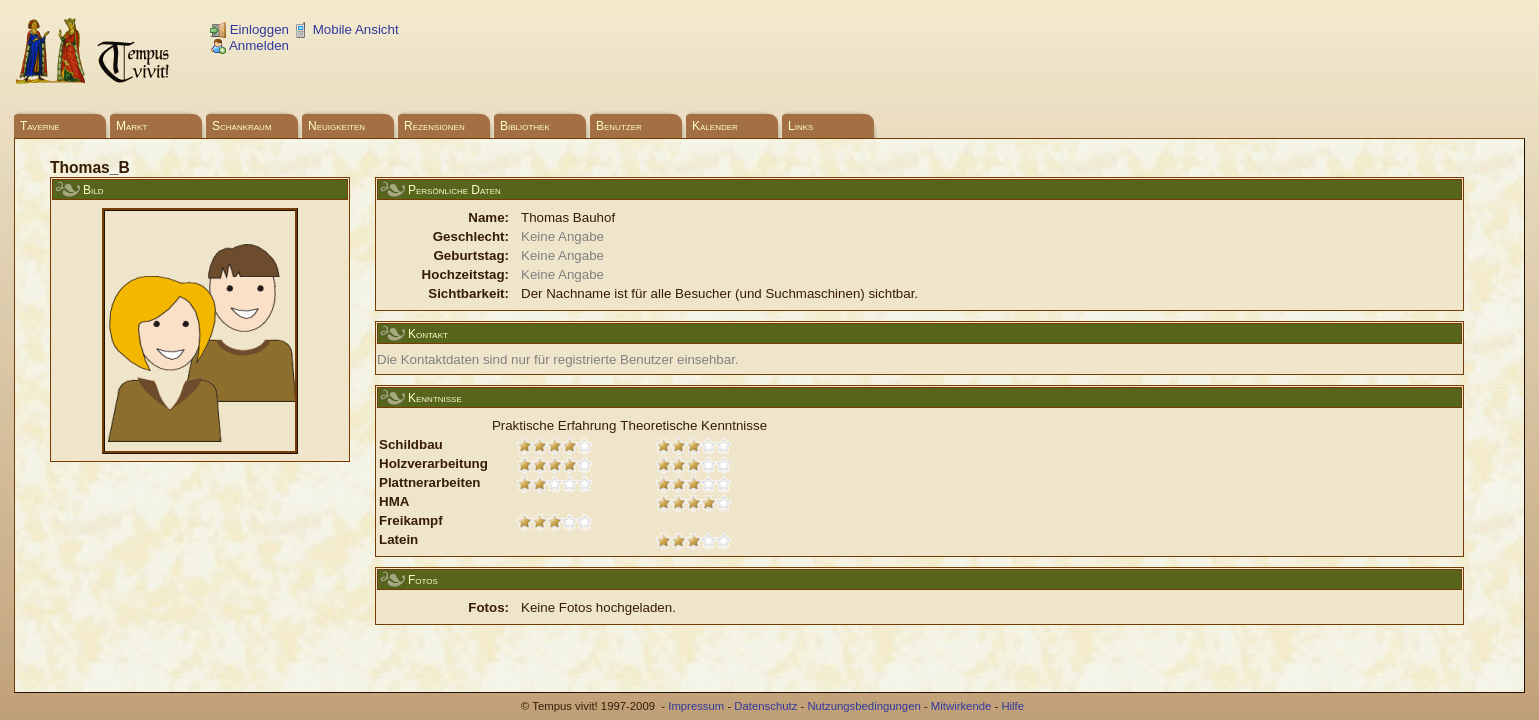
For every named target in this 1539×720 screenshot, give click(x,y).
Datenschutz (765, 706)
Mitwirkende (961, 706)
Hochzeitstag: (465, 274)
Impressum (696, 706)
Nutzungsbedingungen (863, 706)
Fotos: (488, 607)
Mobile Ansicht (346, 29)
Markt (131, 126)
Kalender (715, 126)
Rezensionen (434, 126)
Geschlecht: (471, 236)
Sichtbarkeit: (468, 293)
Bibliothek (525, 126)
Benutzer (619, 126)
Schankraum (242, 126)
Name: (488, 217)
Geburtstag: (471, 255)
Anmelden (249, 45)
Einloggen (249, 29)
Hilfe (1012, 706)
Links (800, 126)
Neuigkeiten (336, 126)
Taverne (40, 126)
